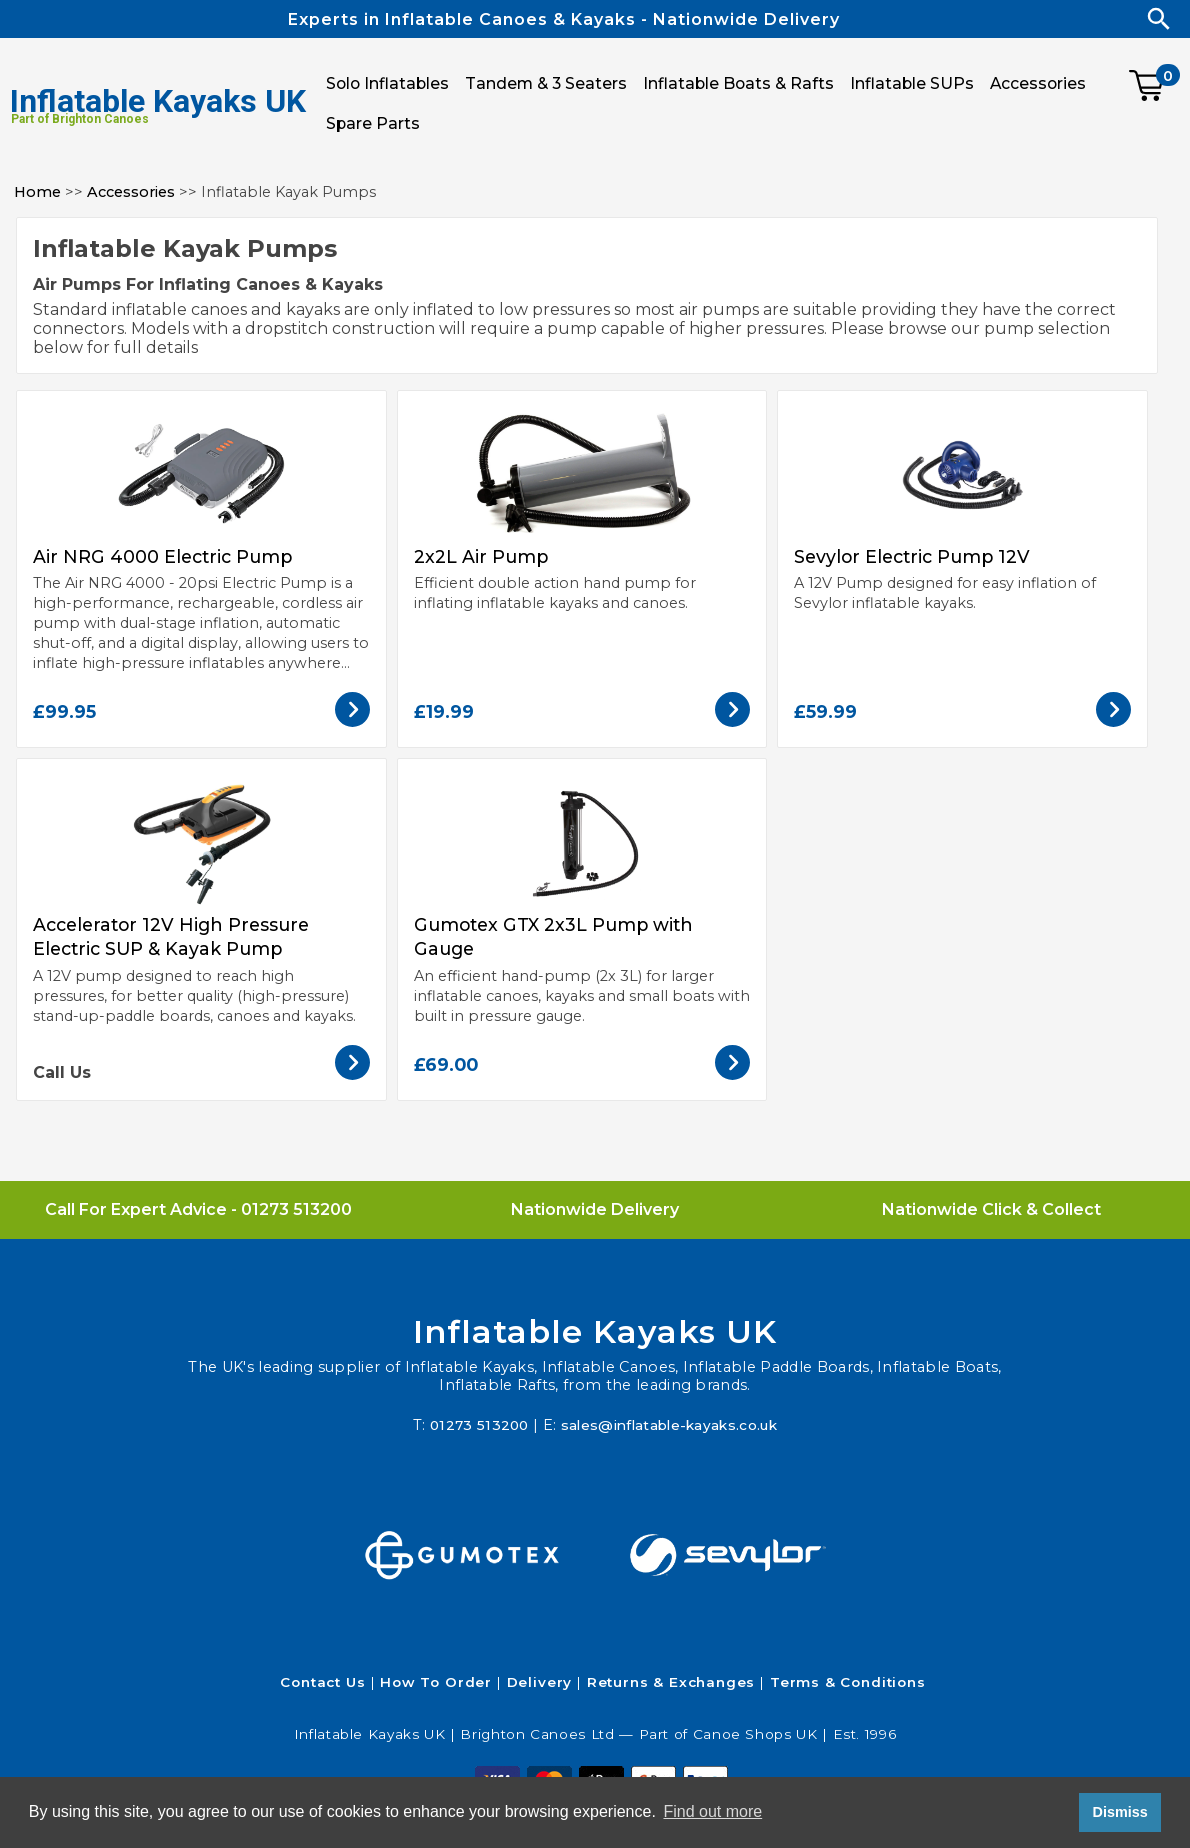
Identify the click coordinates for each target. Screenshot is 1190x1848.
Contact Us (322, 1682)
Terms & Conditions (848, 1682)
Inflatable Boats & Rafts (738, 83)
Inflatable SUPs (912, 83)
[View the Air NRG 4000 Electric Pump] (352, 721)
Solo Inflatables (387, 83)
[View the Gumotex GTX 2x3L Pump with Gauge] (732, 1074)
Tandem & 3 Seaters (546, 83)
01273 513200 (296, 1209)
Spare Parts (373, 123)
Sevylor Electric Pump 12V (912, 556)
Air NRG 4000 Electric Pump (162, 556)
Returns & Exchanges (671, 1682)
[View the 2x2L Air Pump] (732, 721)
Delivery (540, 1682)
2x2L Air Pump (481, 556)
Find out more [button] (712, 1811)
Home (37, 192)
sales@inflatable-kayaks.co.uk (671, 1425)
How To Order (436, 1682)
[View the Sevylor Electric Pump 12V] (1113, 721)
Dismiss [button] (1119, 1812)
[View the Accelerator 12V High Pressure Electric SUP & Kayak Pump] (352, 1074)
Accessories (131, 192)
